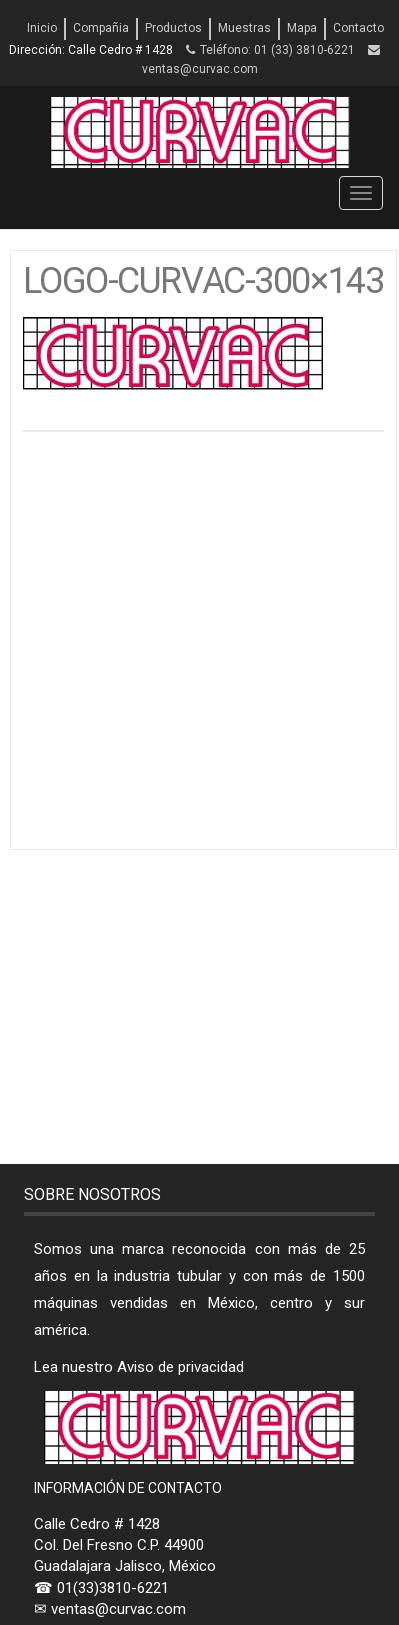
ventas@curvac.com (200, 69)
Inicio (42, 28)
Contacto (358, 28)
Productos (173, 28)
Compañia (101, 28)
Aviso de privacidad (180, 1367)
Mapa (302, 28)
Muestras (244, 28)
